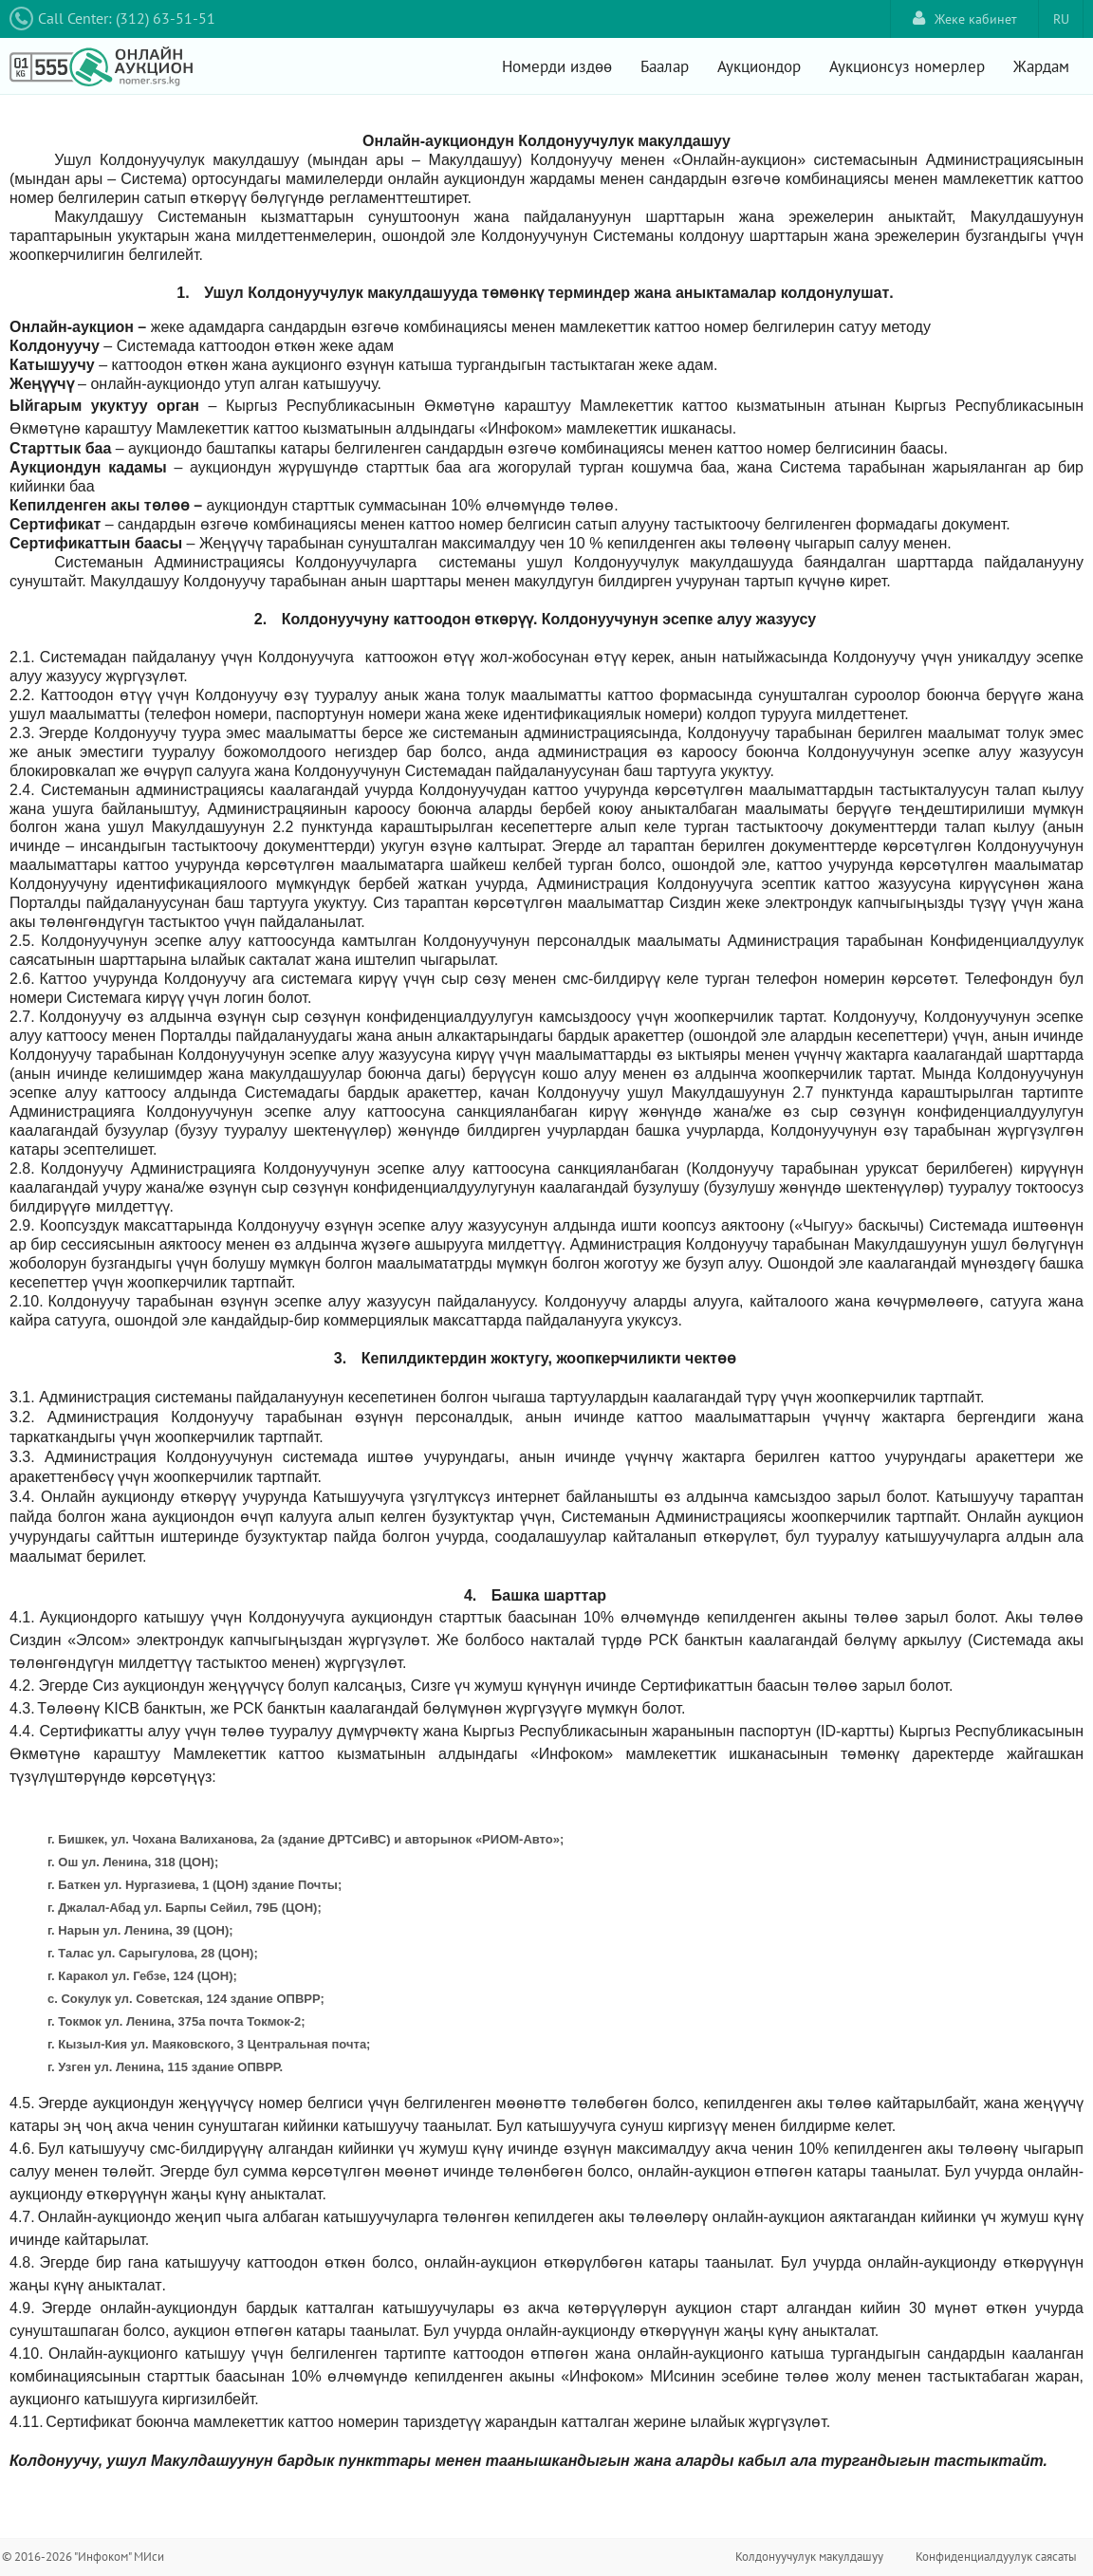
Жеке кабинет (965, 18)
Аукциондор (759, 66)
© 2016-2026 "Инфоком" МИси (83, 2556)
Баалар (664, 66)
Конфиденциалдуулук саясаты (996, 2556)
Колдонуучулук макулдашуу (809, 2556)
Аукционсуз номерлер (907, 66)
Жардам (1041, 66)
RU (1061, 19)
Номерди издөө (557, 66)
